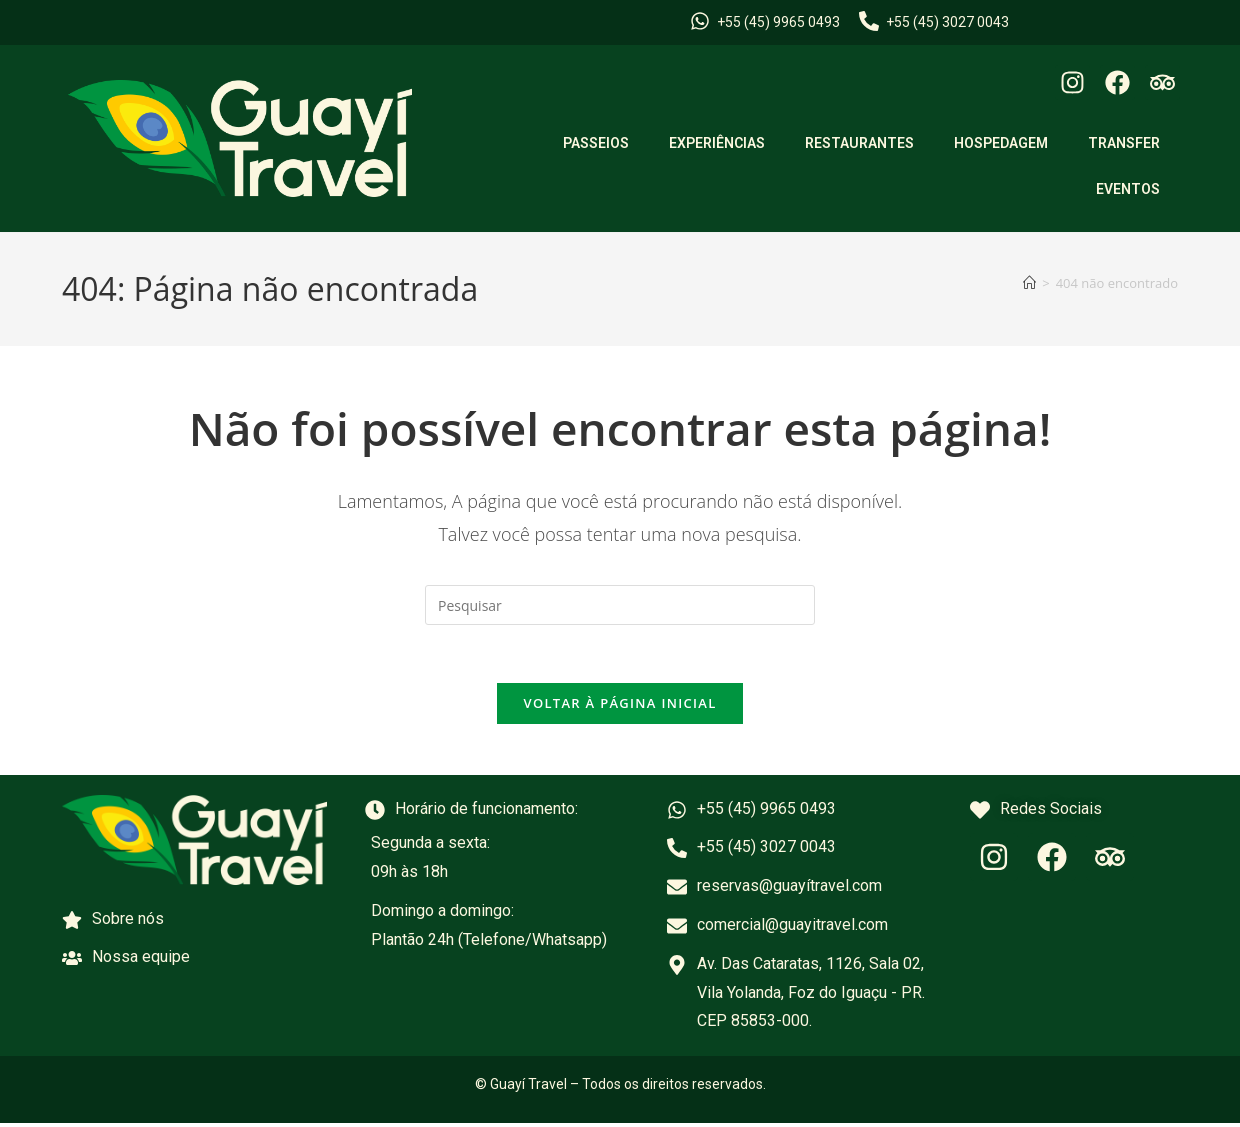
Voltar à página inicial (619, 706)
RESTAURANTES (859, 143)
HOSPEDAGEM (1001, 143)
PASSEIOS (596, 143)
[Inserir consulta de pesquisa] (620, 605)
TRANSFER (1124, 143)
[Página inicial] (1029, 283)
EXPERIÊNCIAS (717, 143)
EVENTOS (1128, 189)
